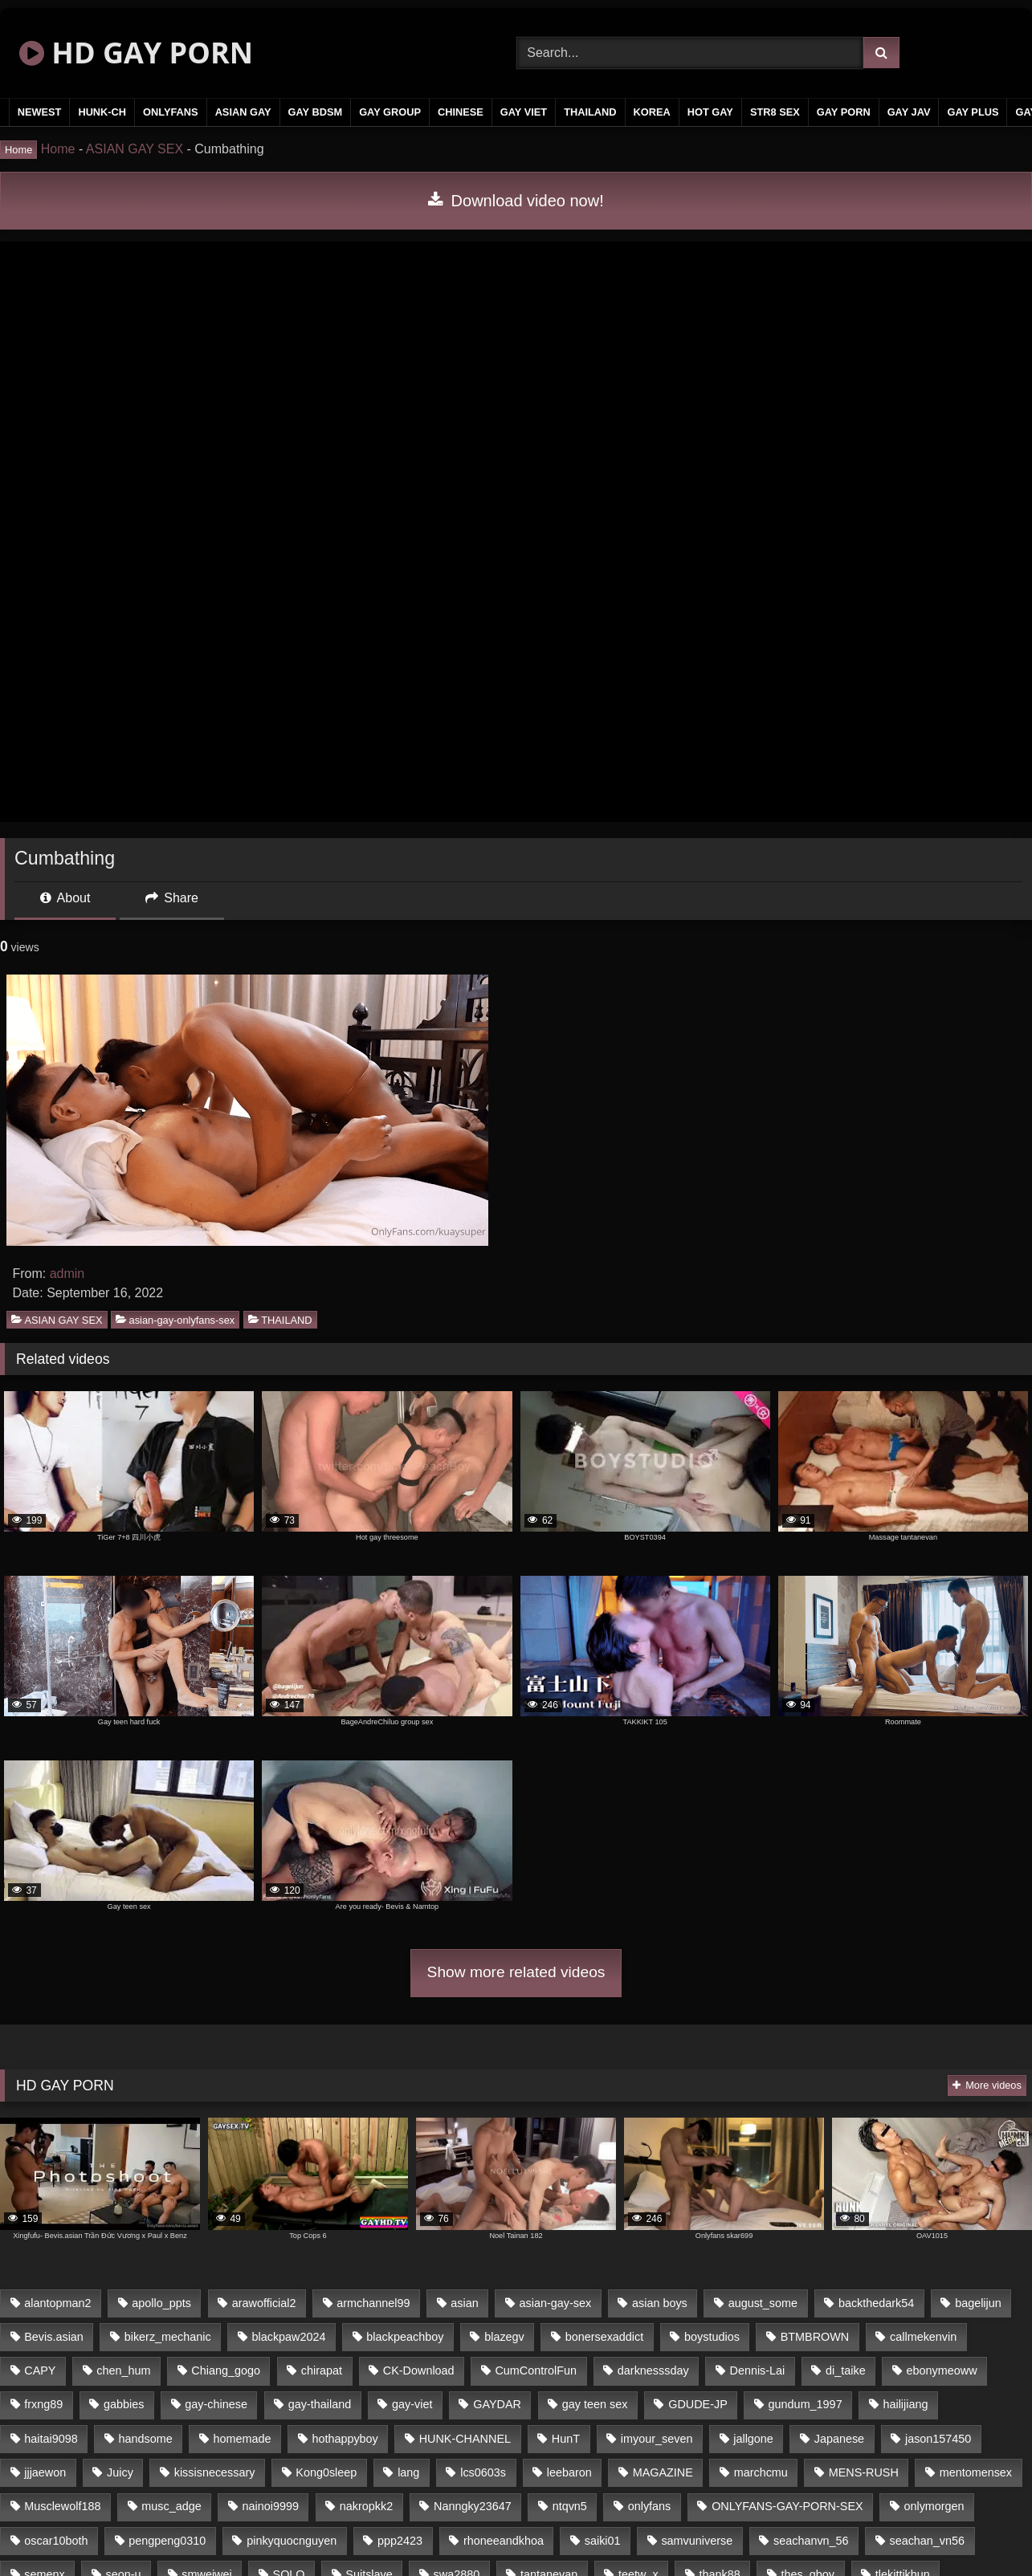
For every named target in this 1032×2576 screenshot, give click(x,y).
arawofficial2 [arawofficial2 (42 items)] (264, 2303)
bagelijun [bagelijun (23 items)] (978, 2303)
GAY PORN (844, 112)
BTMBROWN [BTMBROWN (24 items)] (815, 2336)
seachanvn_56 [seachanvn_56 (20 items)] (811, 2540)
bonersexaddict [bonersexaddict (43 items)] (604, 2336)
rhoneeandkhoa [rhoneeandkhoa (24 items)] (503, 2540)
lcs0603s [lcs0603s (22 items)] (483, 2472)
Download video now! (515, 201)
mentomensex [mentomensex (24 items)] (976, 2472)
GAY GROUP (390, 112)
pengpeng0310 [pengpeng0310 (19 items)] (167, 2540)
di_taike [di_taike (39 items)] (846, 2370)
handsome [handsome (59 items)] (146, 2438)
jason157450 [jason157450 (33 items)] (938, 2438)
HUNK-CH (102, 112)
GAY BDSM (315, 112)
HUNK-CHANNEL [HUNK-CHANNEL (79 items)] (465, 2438)
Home (58, 149)
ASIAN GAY (243, 112)
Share (171, 898)
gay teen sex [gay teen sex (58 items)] (595, 2404)
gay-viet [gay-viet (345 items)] (412, 2404)
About (65, 898)
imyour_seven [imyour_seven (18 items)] (657, 2438)
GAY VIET (523, 112)
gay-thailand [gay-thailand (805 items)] (319, 2404)
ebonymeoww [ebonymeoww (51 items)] (942, 2370)
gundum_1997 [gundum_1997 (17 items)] (805, 2404)
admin (67, 1273)
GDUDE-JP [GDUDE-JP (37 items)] (698, 2404)
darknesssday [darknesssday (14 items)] (653, 2370)
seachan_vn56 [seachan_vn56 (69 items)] (927, 2540)
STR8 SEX (775, 112)
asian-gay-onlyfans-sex (175, 1319)
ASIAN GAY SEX (134, 149)
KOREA (652, 112)
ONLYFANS (170, 112)
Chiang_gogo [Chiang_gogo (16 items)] (225, 2370)
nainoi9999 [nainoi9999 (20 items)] (271, 2506)
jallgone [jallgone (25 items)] (753, 2438)
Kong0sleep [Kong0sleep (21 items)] (326, 2472)
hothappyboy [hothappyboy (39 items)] (344, 2438)
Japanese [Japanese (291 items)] (839, 2438)
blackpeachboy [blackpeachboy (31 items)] (404, 2336)
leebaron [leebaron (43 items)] (569, 2472)
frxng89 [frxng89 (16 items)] (43, 2404)
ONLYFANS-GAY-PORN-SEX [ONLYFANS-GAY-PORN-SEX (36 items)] (787, 2506)
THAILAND (590, 112)
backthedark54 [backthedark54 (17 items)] (876, 2303)
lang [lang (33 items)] (408, 2472)
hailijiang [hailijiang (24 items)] (905, 2404)
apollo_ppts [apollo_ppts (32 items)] (161, 2303)
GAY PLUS (972, 112)
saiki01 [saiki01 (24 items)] (603, 2540)
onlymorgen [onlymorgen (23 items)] (934, 2506)
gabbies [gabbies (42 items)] (124, 2404)
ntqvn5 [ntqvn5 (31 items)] (570, 2506)
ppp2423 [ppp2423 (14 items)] (399, 2540)
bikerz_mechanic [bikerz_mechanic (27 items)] (167, 2336)
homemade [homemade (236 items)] (242, 2438)
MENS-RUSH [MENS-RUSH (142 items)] (864, 2472)
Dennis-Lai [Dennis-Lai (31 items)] (757, 2370)
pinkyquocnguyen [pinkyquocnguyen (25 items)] (292, 2540)
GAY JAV (909, 112)
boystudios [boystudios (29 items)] (712, 2336)
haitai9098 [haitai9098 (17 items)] (50, 2438)
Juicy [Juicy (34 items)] (120, 2472)
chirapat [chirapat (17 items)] (321, 2370)
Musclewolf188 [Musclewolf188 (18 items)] (62, 2506)
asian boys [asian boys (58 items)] (659, 2303)
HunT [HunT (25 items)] (566, 2438)
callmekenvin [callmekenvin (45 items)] (923, 2336)
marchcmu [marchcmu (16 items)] (761, 2472)
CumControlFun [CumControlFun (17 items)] (536, 2370)
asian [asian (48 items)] (464, 2303)
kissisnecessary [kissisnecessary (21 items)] (214, 2472)
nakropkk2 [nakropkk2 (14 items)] (366, 2506)
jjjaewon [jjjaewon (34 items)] (45, 2472)
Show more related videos (516, 1972)
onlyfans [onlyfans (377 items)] (649, 2506)
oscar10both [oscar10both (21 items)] (56, 2540)
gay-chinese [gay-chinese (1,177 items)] (216, 2404)
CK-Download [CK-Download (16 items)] (419, 2370)
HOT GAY (710, 112)
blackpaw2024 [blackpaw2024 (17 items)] (289, 2336)
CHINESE (460, 112)
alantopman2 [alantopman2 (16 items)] (57, 2303)
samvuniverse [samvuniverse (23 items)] (696, 2540)
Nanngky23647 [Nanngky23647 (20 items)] (473, 2506)
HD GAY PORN (136, 52)
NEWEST (40, 112)
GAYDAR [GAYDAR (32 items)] (497, 2404)
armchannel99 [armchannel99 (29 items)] (373, 2303)
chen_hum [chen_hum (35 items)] (123, 2370)
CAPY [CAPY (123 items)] (39, 2370)
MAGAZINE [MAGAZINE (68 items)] (663, 2472)
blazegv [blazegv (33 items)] (504, 2336)
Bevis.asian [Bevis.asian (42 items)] (54, 2336)
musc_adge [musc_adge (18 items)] (171, 2506)
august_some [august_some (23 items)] (762, 2303)
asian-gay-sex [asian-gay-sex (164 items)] (556, 2303)
